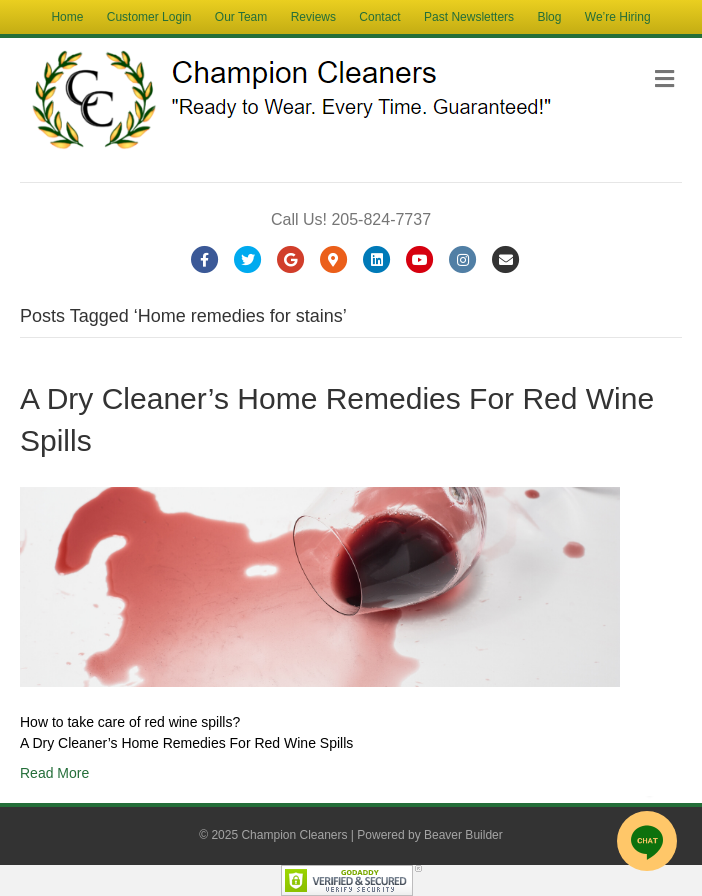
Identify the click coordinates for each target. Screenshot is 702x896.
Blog (549, 17)
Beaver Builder (463, 835)
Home (67, 17)
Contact (379, 17)
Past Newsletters (469, 17)
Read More (54, 773)
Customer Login (149, 17)
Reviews (313, 17)
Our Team (241, 17)
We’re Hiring (618, 17)
